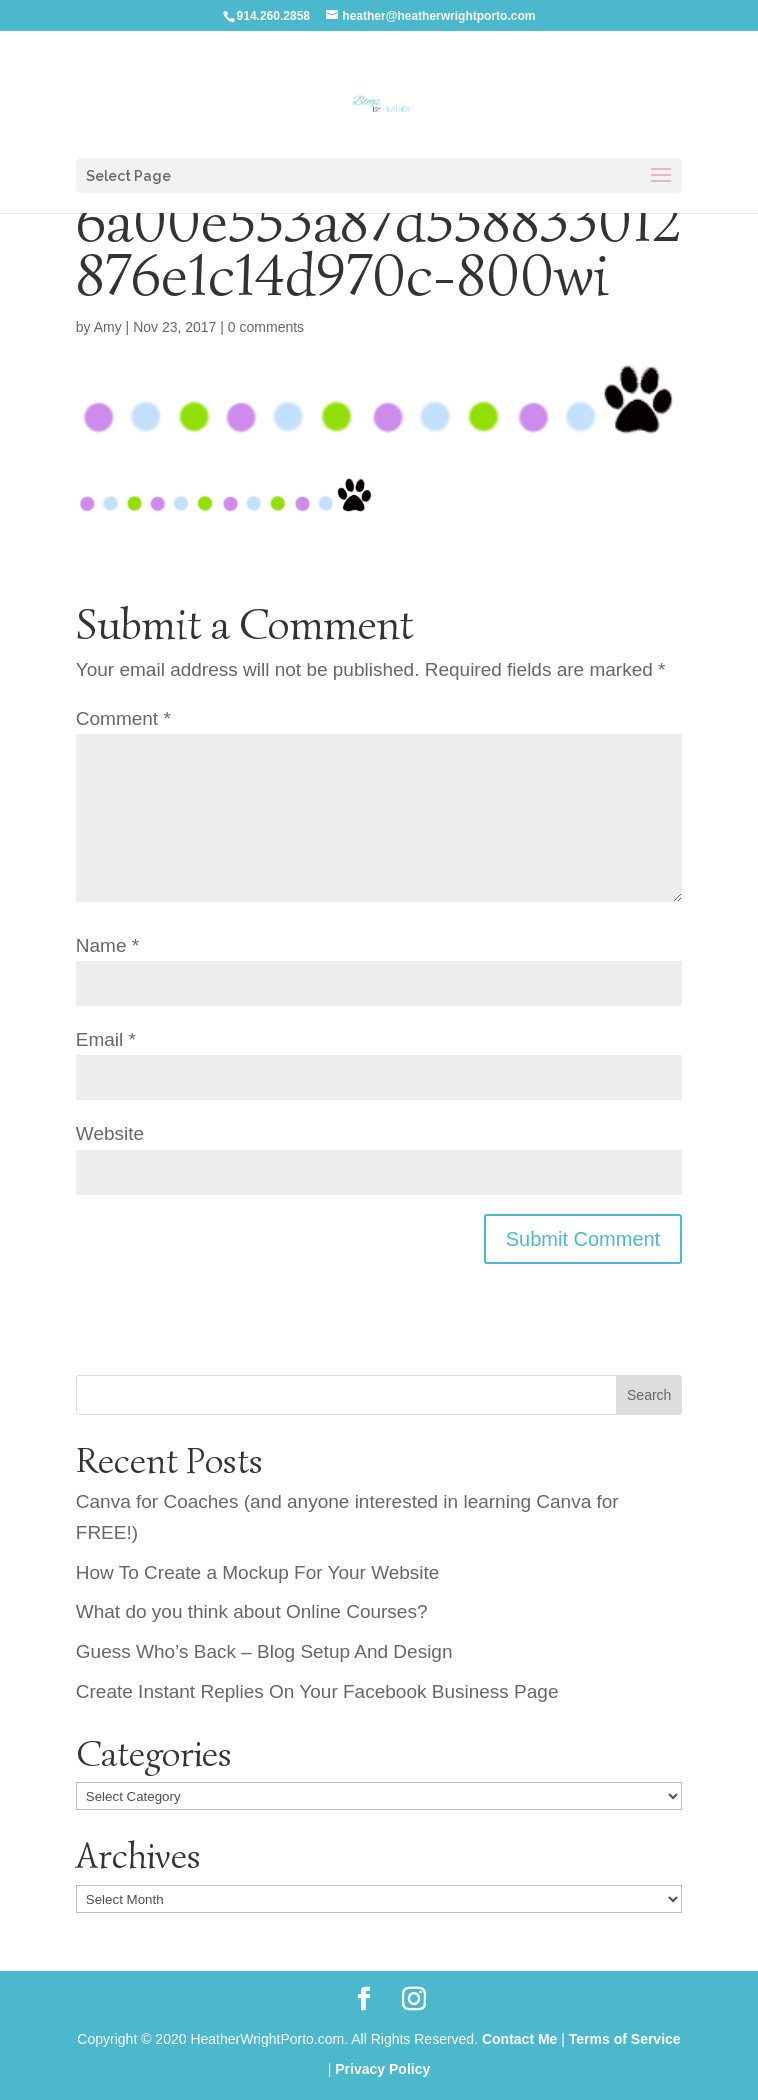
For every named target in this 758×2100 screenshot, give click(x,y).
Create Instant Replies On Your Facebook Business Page (317, 1691)
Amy (108, 327)
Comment (123, 718)
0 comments (266, 327)
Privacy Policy (382, 2069)
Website (110, 1133)
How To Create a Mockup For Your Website (258, 1572)
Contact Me (519, 2039)
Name (107, 945)
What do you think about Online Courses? (252, 1611)
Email (106, 1039)
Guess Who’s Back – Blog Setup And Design (264, 1651)
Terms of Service (625, 2039)
